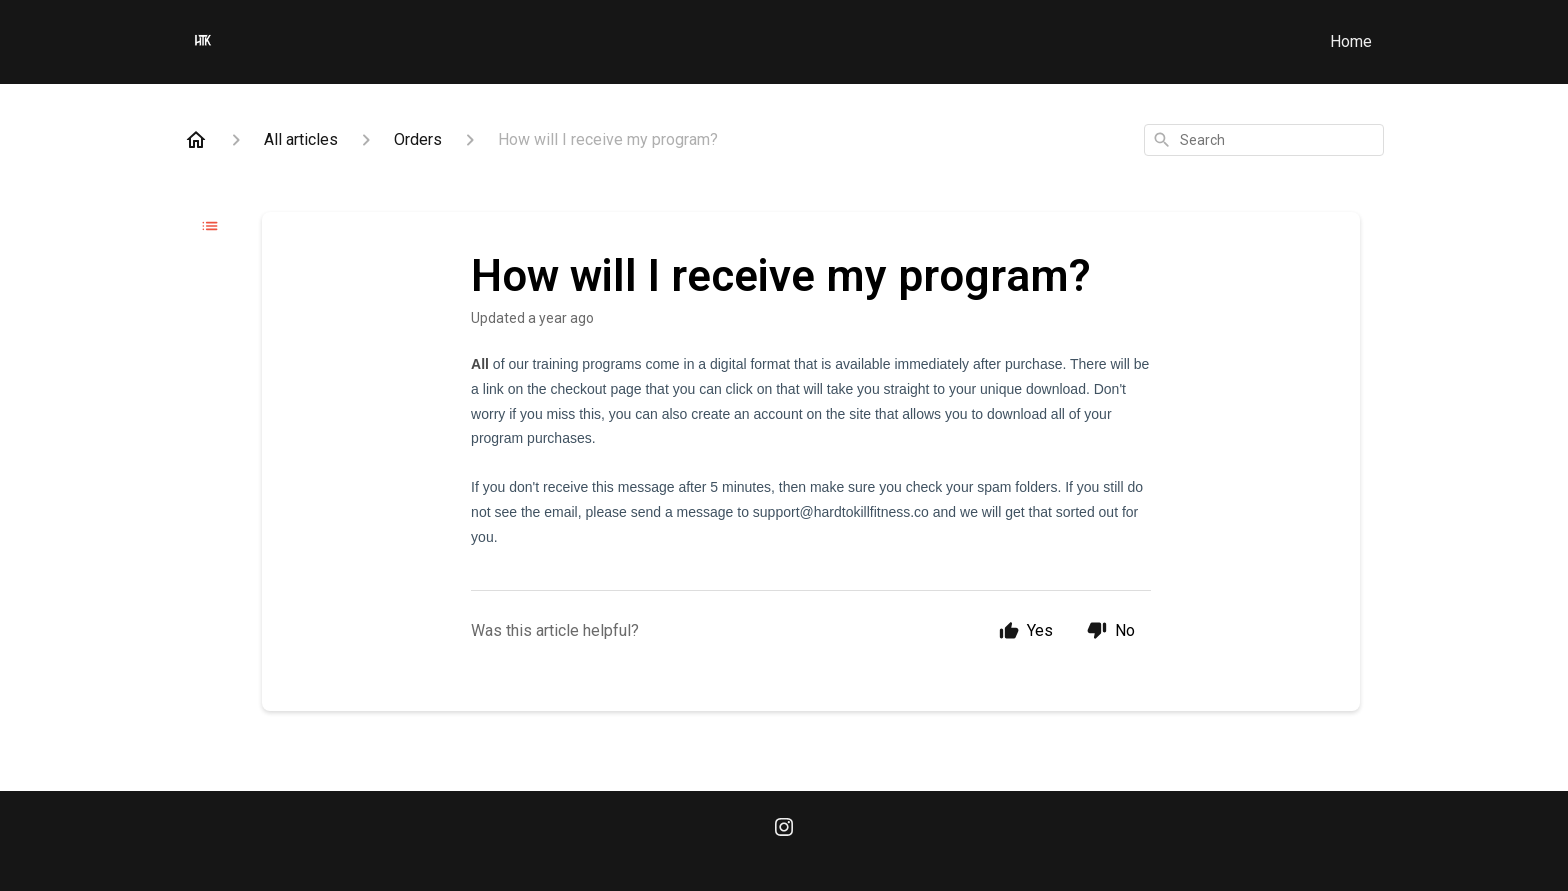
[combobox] (1264, 140)
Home (1351, 41)
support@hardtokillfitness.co (841, 512)
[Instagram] (784, 829)
